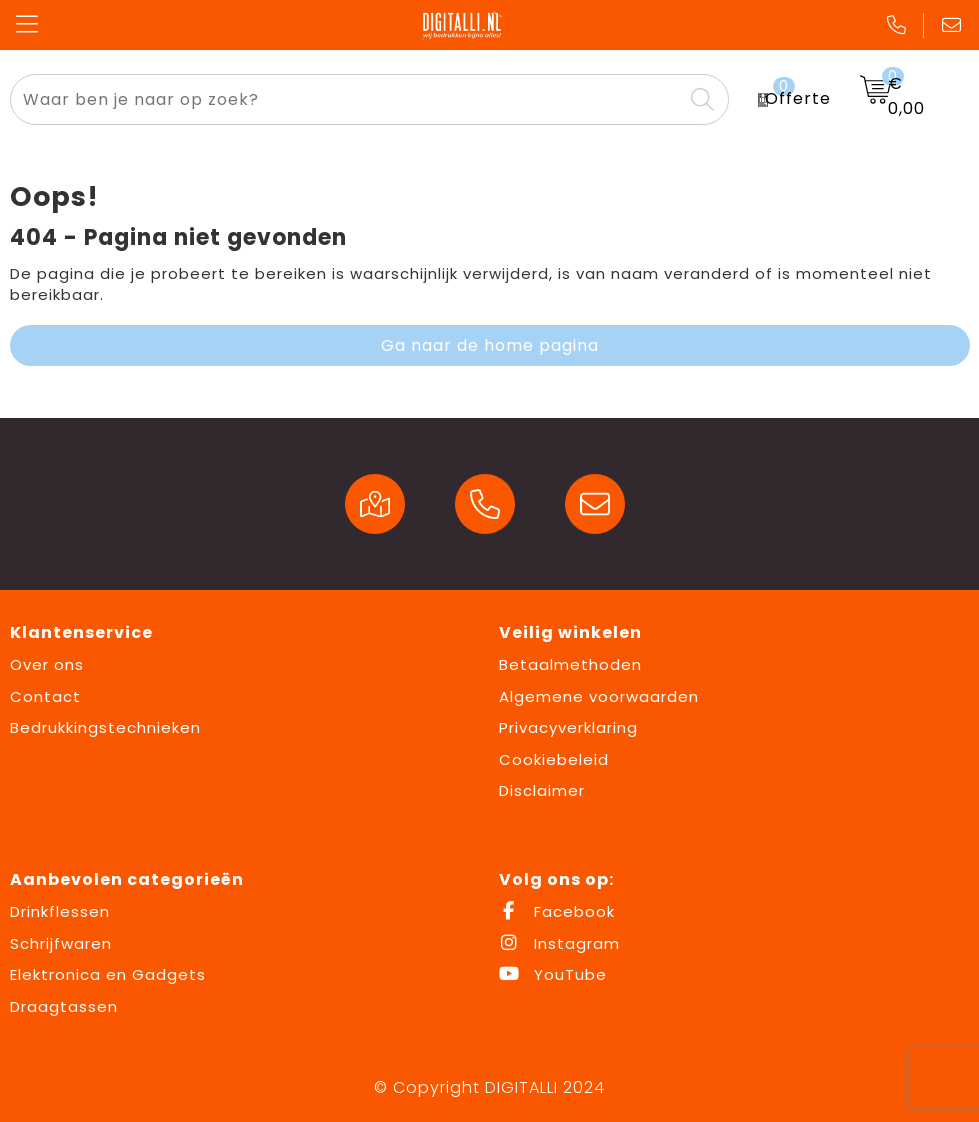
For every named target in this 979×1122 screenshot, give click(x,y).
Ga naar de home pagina (490, 345)
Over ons (47, 664)
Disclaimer (542, 790)
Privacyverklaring (568, 727)
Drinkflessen (60, 911)
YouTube (553, 974)
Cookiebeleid (554, 759)
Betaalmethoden (570, 664)
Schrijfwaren (61, 943)
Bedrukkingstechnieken (105, 727)
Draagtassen (64, 1006)
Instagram (559, 943)
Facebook (557, 911)
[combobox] (347, 99)
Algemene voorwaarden (599, 696)
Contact (45, 696)
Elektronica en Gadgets (108, 974)
